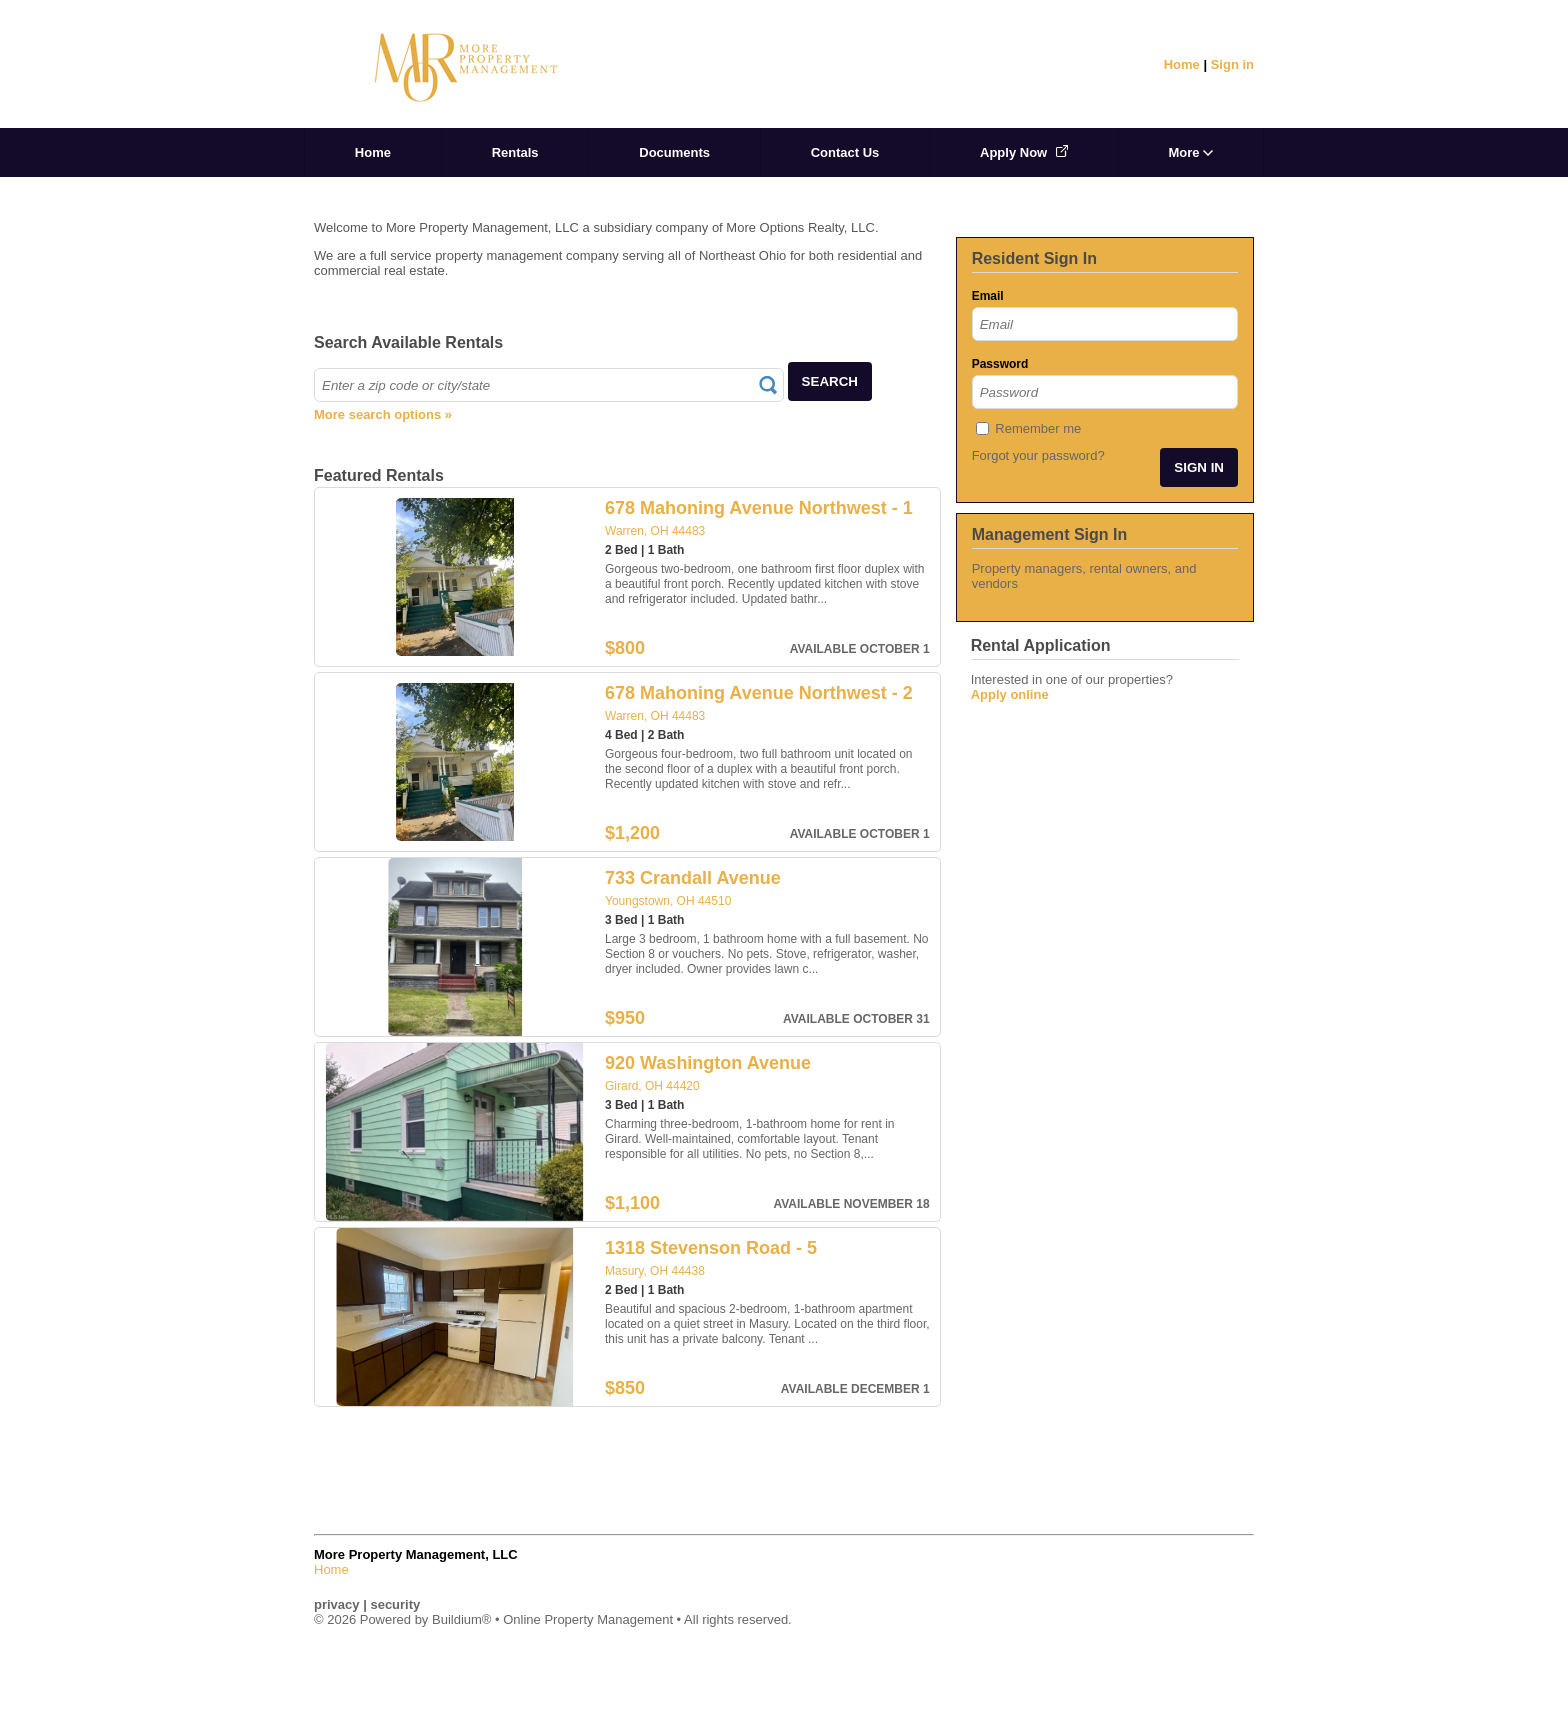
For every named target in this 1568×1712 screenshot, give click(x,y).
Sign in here (1009, 598)
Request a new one (1031, 470)
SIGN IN (1199, 467)
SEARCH (830, 381)
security (395, 1604)
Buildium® (461, 1619)
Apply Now (1024, 152)
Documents (674, 152)
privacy (337, 1604)
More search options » (383, 414)
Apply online (1010, 694)
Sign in (1232, 64)
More (1190, 152)
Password (1000, 364)
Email (988, 296)
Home (1182, 64)
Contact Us (845, 152)
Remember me (1038, 428)
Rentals (515, 152)
